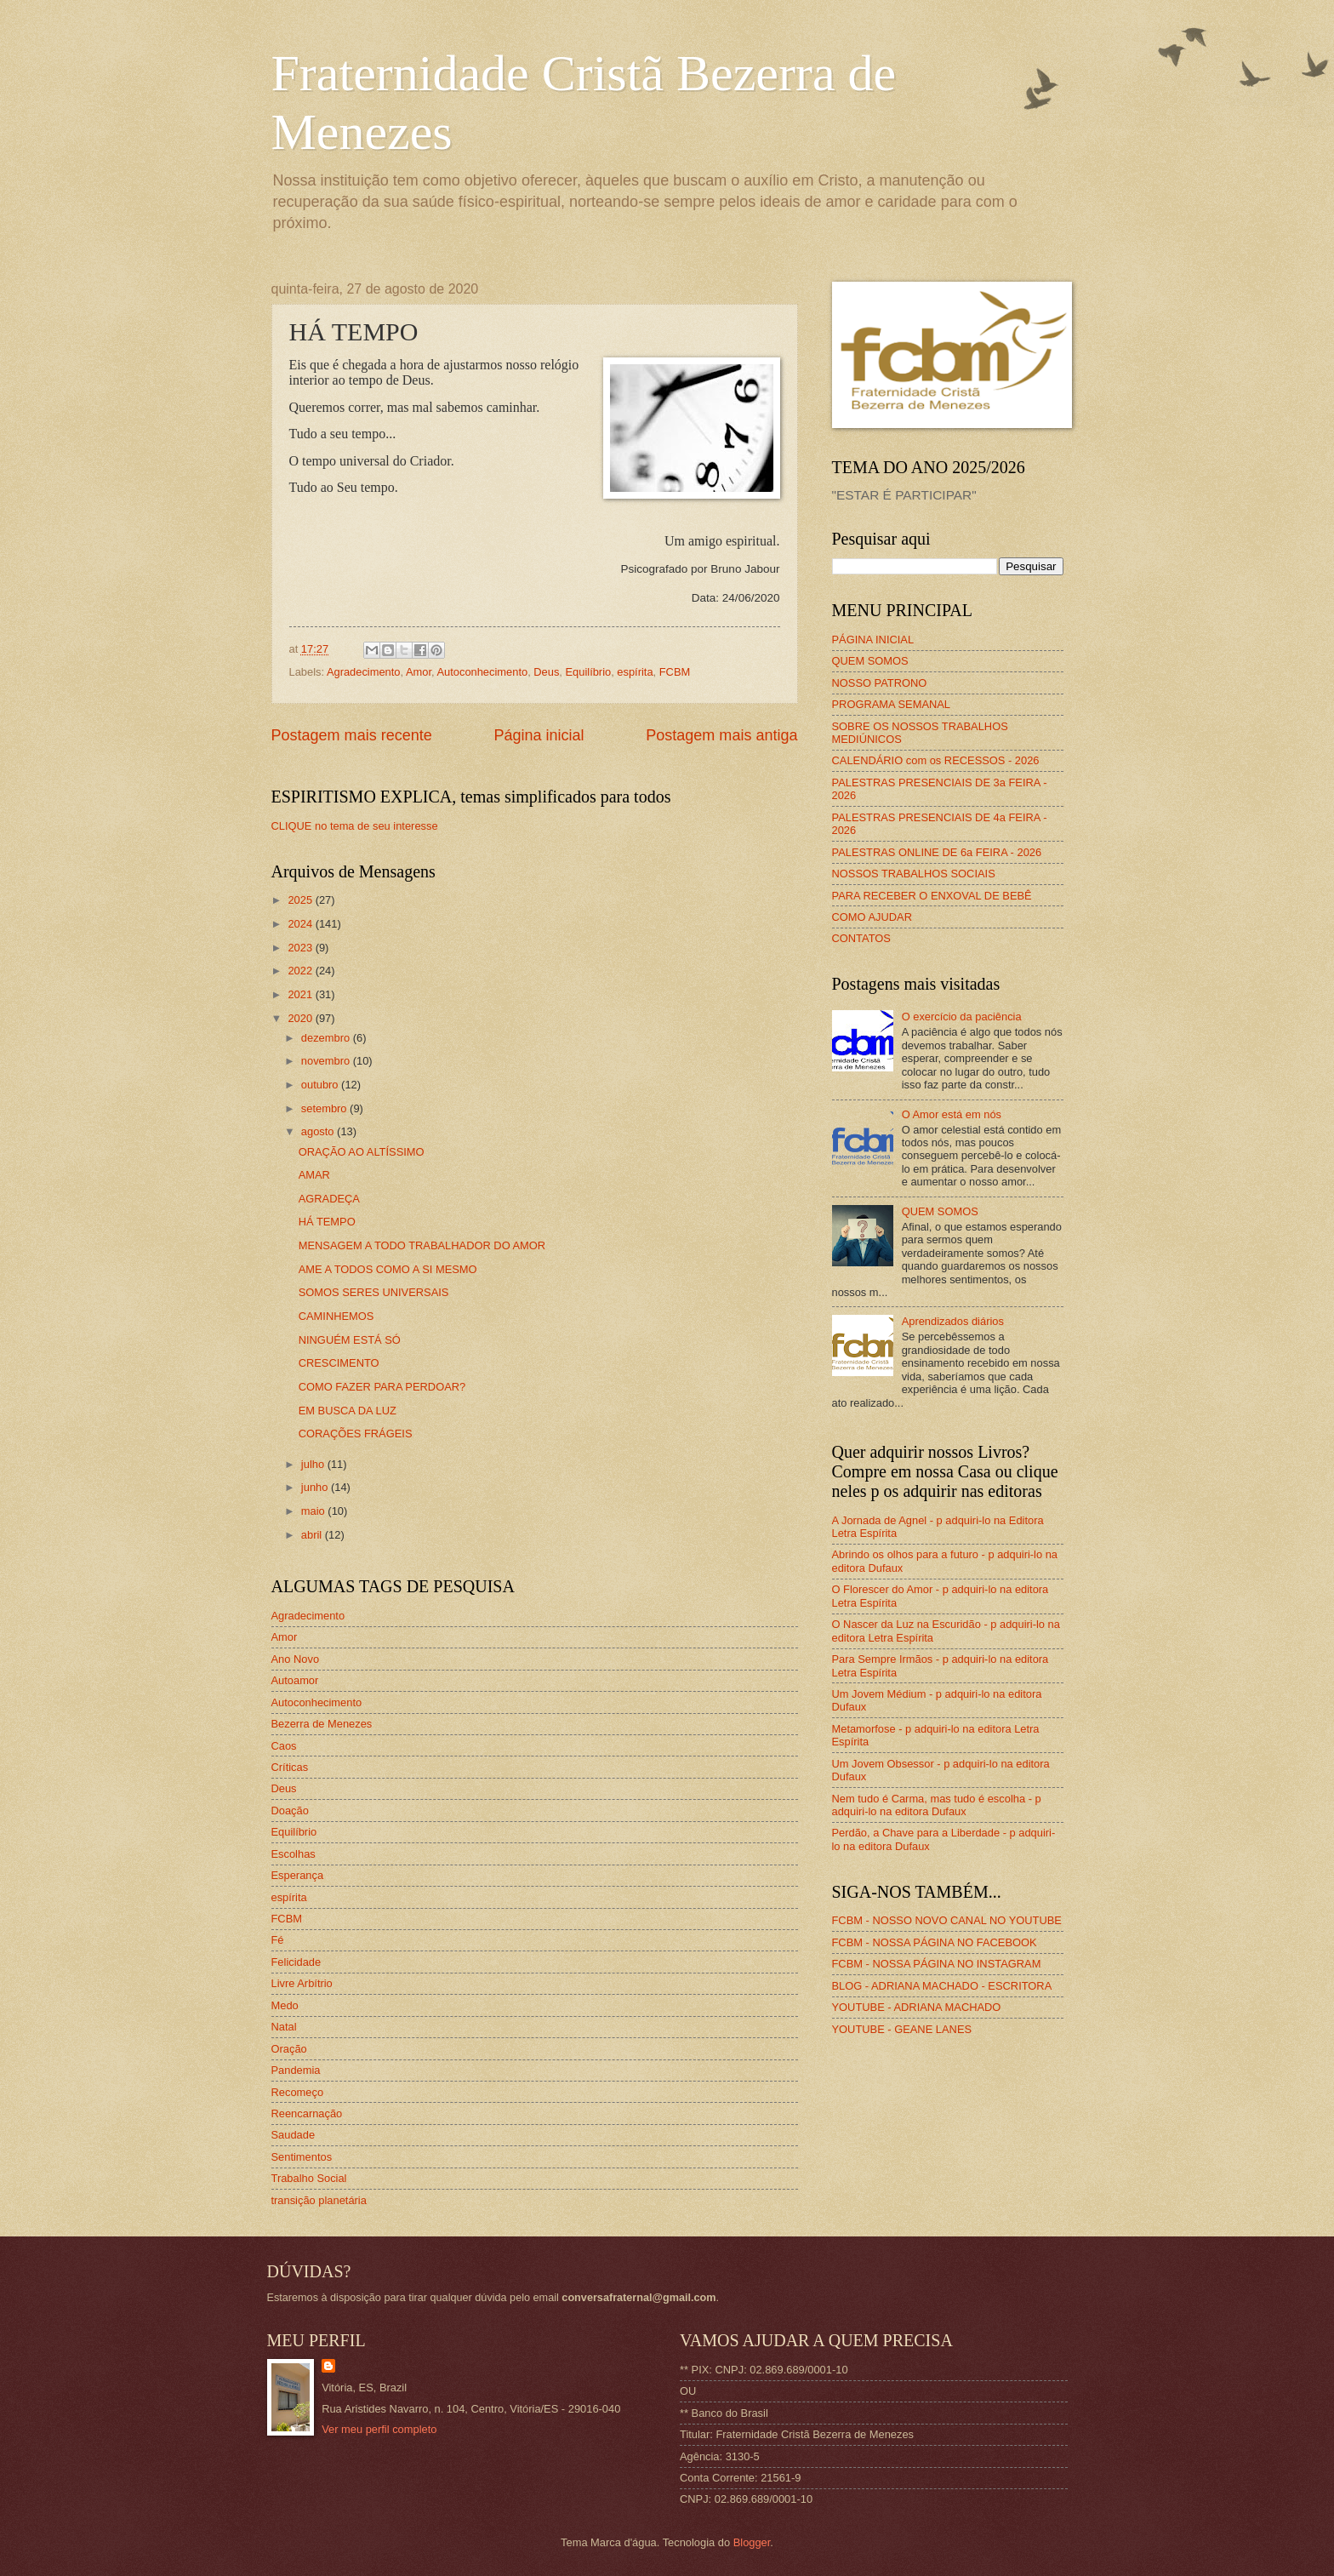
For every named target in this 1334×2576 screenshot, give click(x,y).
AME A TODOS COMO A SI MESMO (388, 1269)
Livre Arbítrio (302, 1983)
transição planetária (319, 2200)
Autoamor (295, 1680)
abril (313, 1534)
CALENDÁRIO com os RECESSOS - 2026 (936, 760)
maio (314, 1511)
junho (316, 1487)
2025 (301, 900)
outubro (321, 1084)
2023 (301, 947)
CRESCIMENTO (339, 1363)
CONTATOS (861, 938)
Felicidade (296, 1962)
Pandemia (296, 2070)
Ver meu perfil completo (379, 2429)
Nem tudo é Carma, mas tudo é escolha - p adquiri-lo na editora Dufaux (936, 1805)
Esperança (297, 1875)
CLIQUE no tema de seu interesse (354, 826)
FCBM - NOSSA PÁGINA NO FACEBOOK (934, 1942)
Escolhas (293, 1854)
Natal (284, 2026)
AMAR (314, 1174)
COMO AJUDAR (872, 917)
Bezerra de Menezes (322, 1723)
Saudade (293, 2134)
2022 (301, 970)
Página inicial (538, 735)
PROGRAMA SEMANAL (891, 704)
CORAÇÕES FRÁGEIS (356, 1433)
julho (314, 1464)
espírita (635, 671)
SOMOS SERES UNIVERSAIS (374, 1292)
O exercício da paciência (962, 1016)
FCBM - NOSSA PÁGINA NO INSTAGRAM (936, 1963)
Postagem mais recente (351, 735)
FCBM (674, 671)
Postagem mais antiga (721, 735)
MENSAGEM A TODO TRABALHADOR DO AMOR (422, 1245)
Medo (285, 2005)
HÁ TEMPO (327, 1221)
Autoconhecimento (481, 671)
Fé (277, 1939)
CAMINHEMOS (336, 1316)
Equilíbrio (589, 671)
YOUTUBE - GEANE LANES (902, 2029)
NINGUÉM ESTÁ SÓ (350, 1340)
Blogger (752, 2542)
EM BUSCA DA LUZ (347, 1410)
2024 (301, 923)
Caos (284, 1745)
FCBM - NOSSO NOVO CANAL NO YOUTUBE (947, 1920)
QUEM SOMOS (870, 660)
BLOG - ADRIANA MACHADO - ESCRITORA (942, 1985)
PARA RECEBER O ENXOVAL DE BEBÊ (932, 895)
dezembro (327, 1037)
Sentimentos (302, 2156)
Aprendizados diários (953, 1321)
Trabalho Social (309, 2178)
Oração (289, 2048)
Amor (418, 671)
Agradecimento (364, 671)
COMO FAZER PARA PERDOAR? (382, 1386)
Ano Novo (295, 1659)
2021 (301, 994)
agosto (319, 1131)
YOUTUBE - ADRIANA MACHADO (916, 2007)
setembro (325, 1108)
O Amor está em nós (951, 1114)
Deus (546, 671)
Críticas (290, 1767)
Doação (290, 1810)
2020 (301, 1018)
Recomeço (297, 2092)
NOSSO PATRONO (879, 683)
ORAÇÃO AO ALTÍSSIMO (362, 1151)
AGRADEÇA (329, 1198)
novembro (327, 1060)
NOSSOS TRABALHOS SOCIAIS (913, 873)
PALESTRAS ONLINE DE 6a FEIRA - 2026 (937, 852)
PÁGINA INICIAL (873, 639)
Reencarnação (307, 2113)
